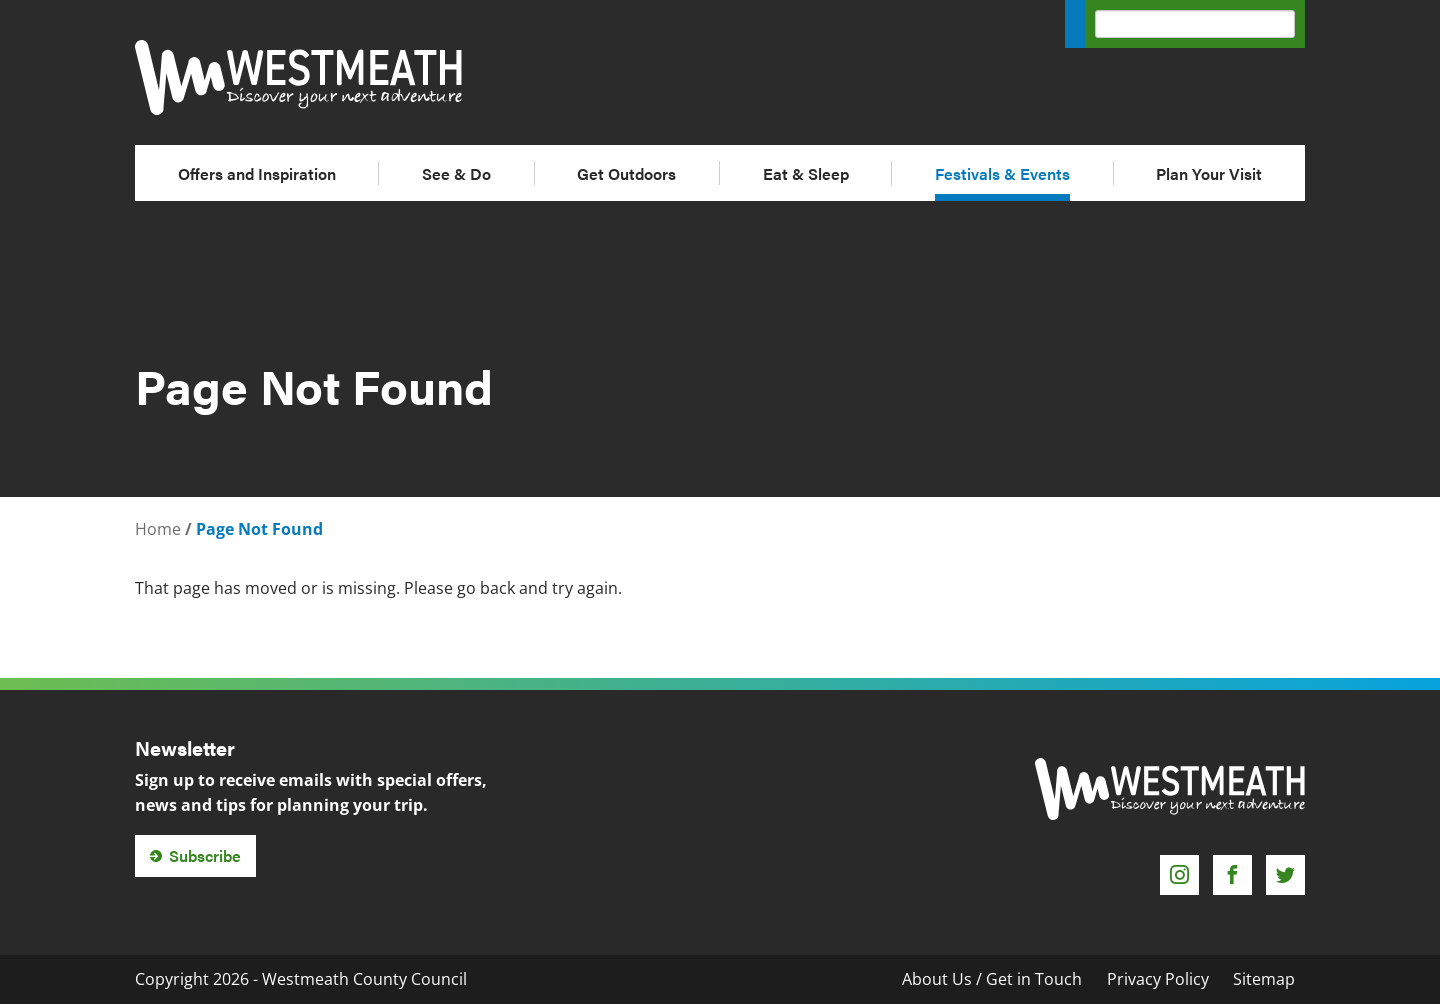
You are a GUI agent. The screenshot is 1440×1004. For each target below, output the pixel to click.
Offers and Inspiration (257, 173)
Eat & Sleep (806, 173)
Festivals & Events (1002, 173)
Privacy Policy (1158, 979)
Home (158, 529)
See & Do (456, 173)
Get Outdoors (626, 173)
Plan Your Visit (1209, 173)
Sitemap (1264, 979)
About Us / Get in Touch (992, 979)
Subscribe (205, 855)
